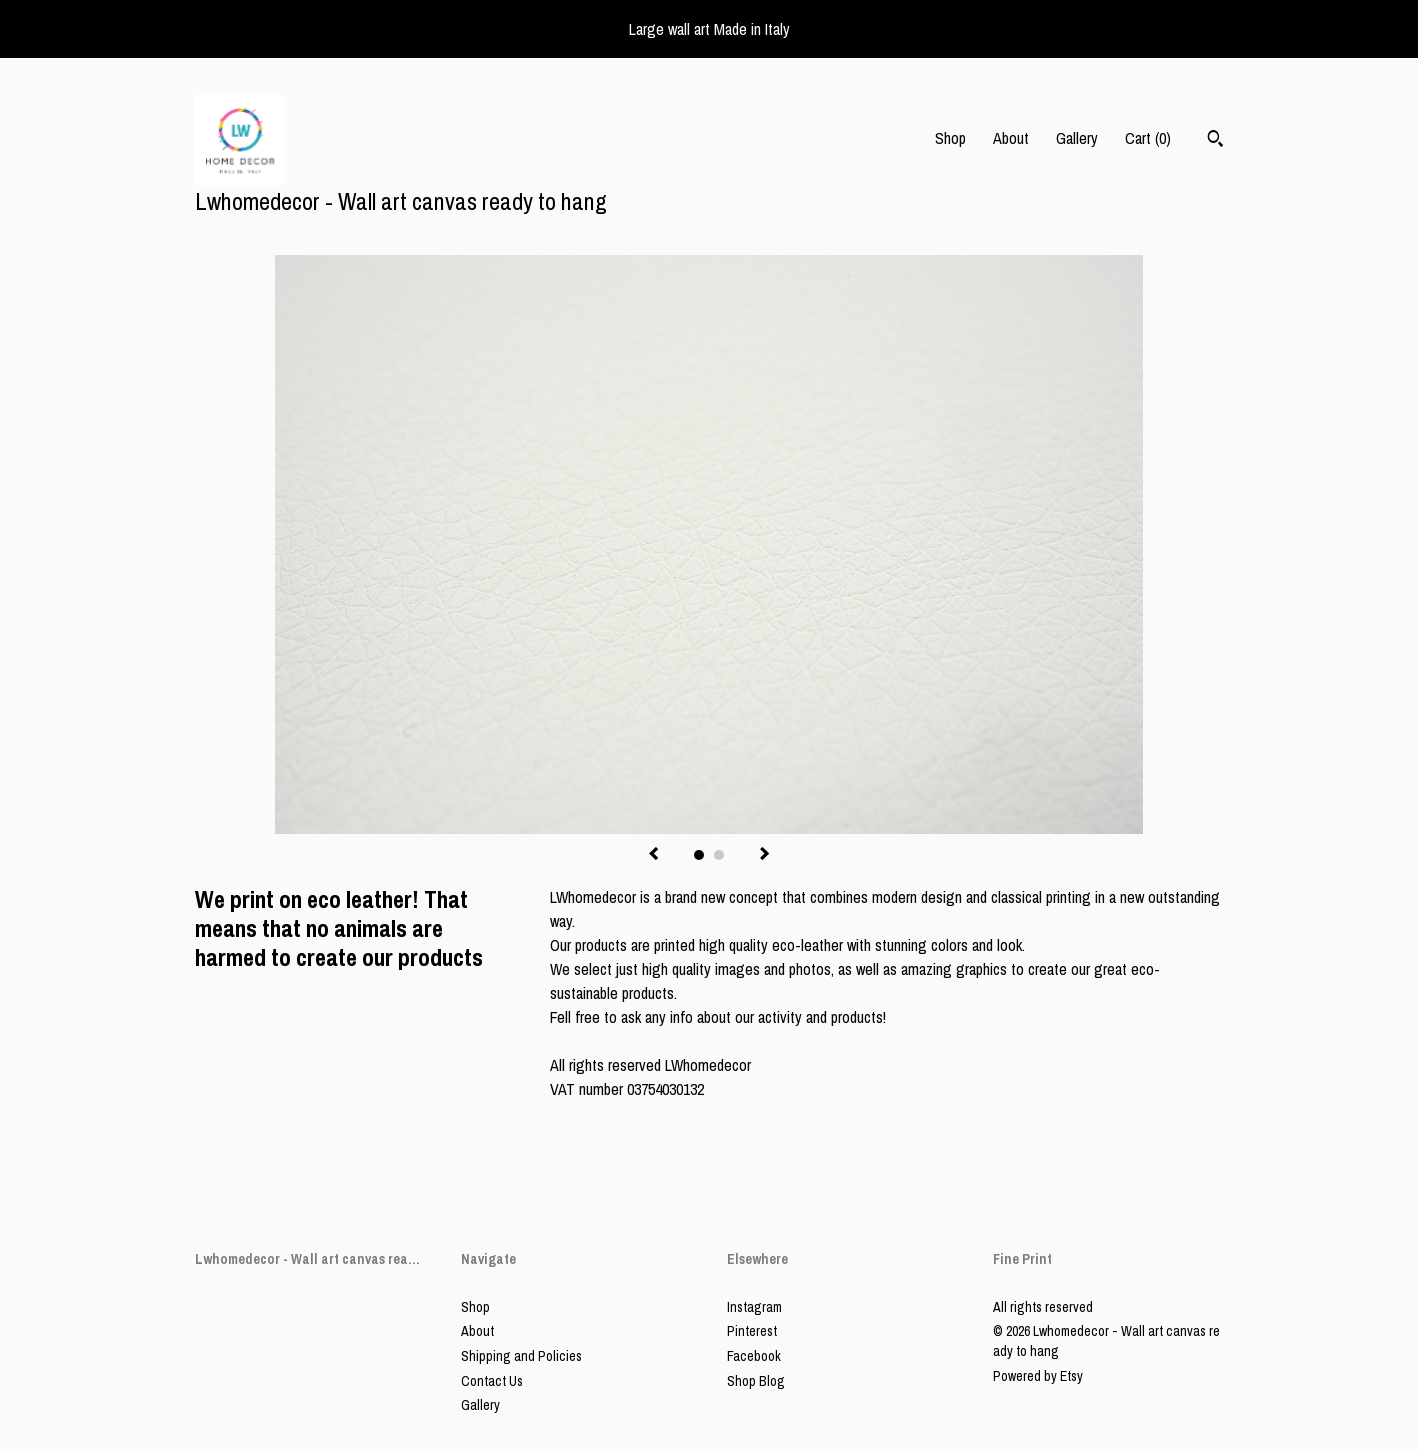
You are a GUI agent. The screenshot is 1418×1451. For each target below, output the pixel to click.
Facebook (754, 1356)
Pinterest (752, 1331)
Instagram (754, 1307)
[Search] (1215, 141)
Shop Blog (756, 1381)
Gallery (1077, 138)
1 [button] (699, 855)
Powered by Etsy (1038, 1376)
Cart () (1148, 138)
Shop (950, 138)
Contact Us (492, 1381)
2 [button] (719, 855)
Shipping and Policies (521, 1356)
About (1011, 138)
